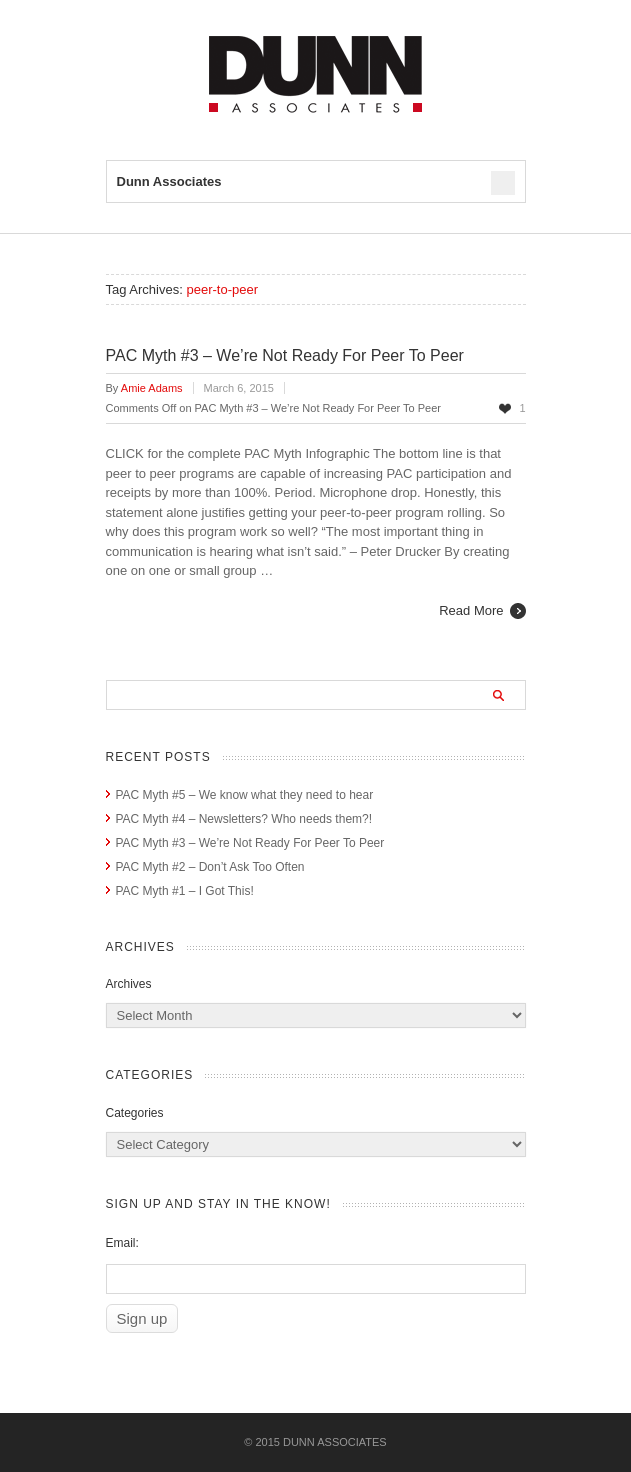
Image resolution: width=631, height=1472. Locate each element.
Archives (129, 984)
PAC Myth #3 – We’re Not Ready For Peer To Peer (285, 355)
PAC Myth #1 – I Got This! (185, 891)
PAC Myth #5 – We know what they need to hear (245, 795)
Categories (135, 1113)
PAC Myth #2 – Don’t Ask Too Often (210, 867)
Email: (122, 1243)
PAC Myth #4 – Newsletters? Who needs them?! (244, 819)
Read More (471, 610)
